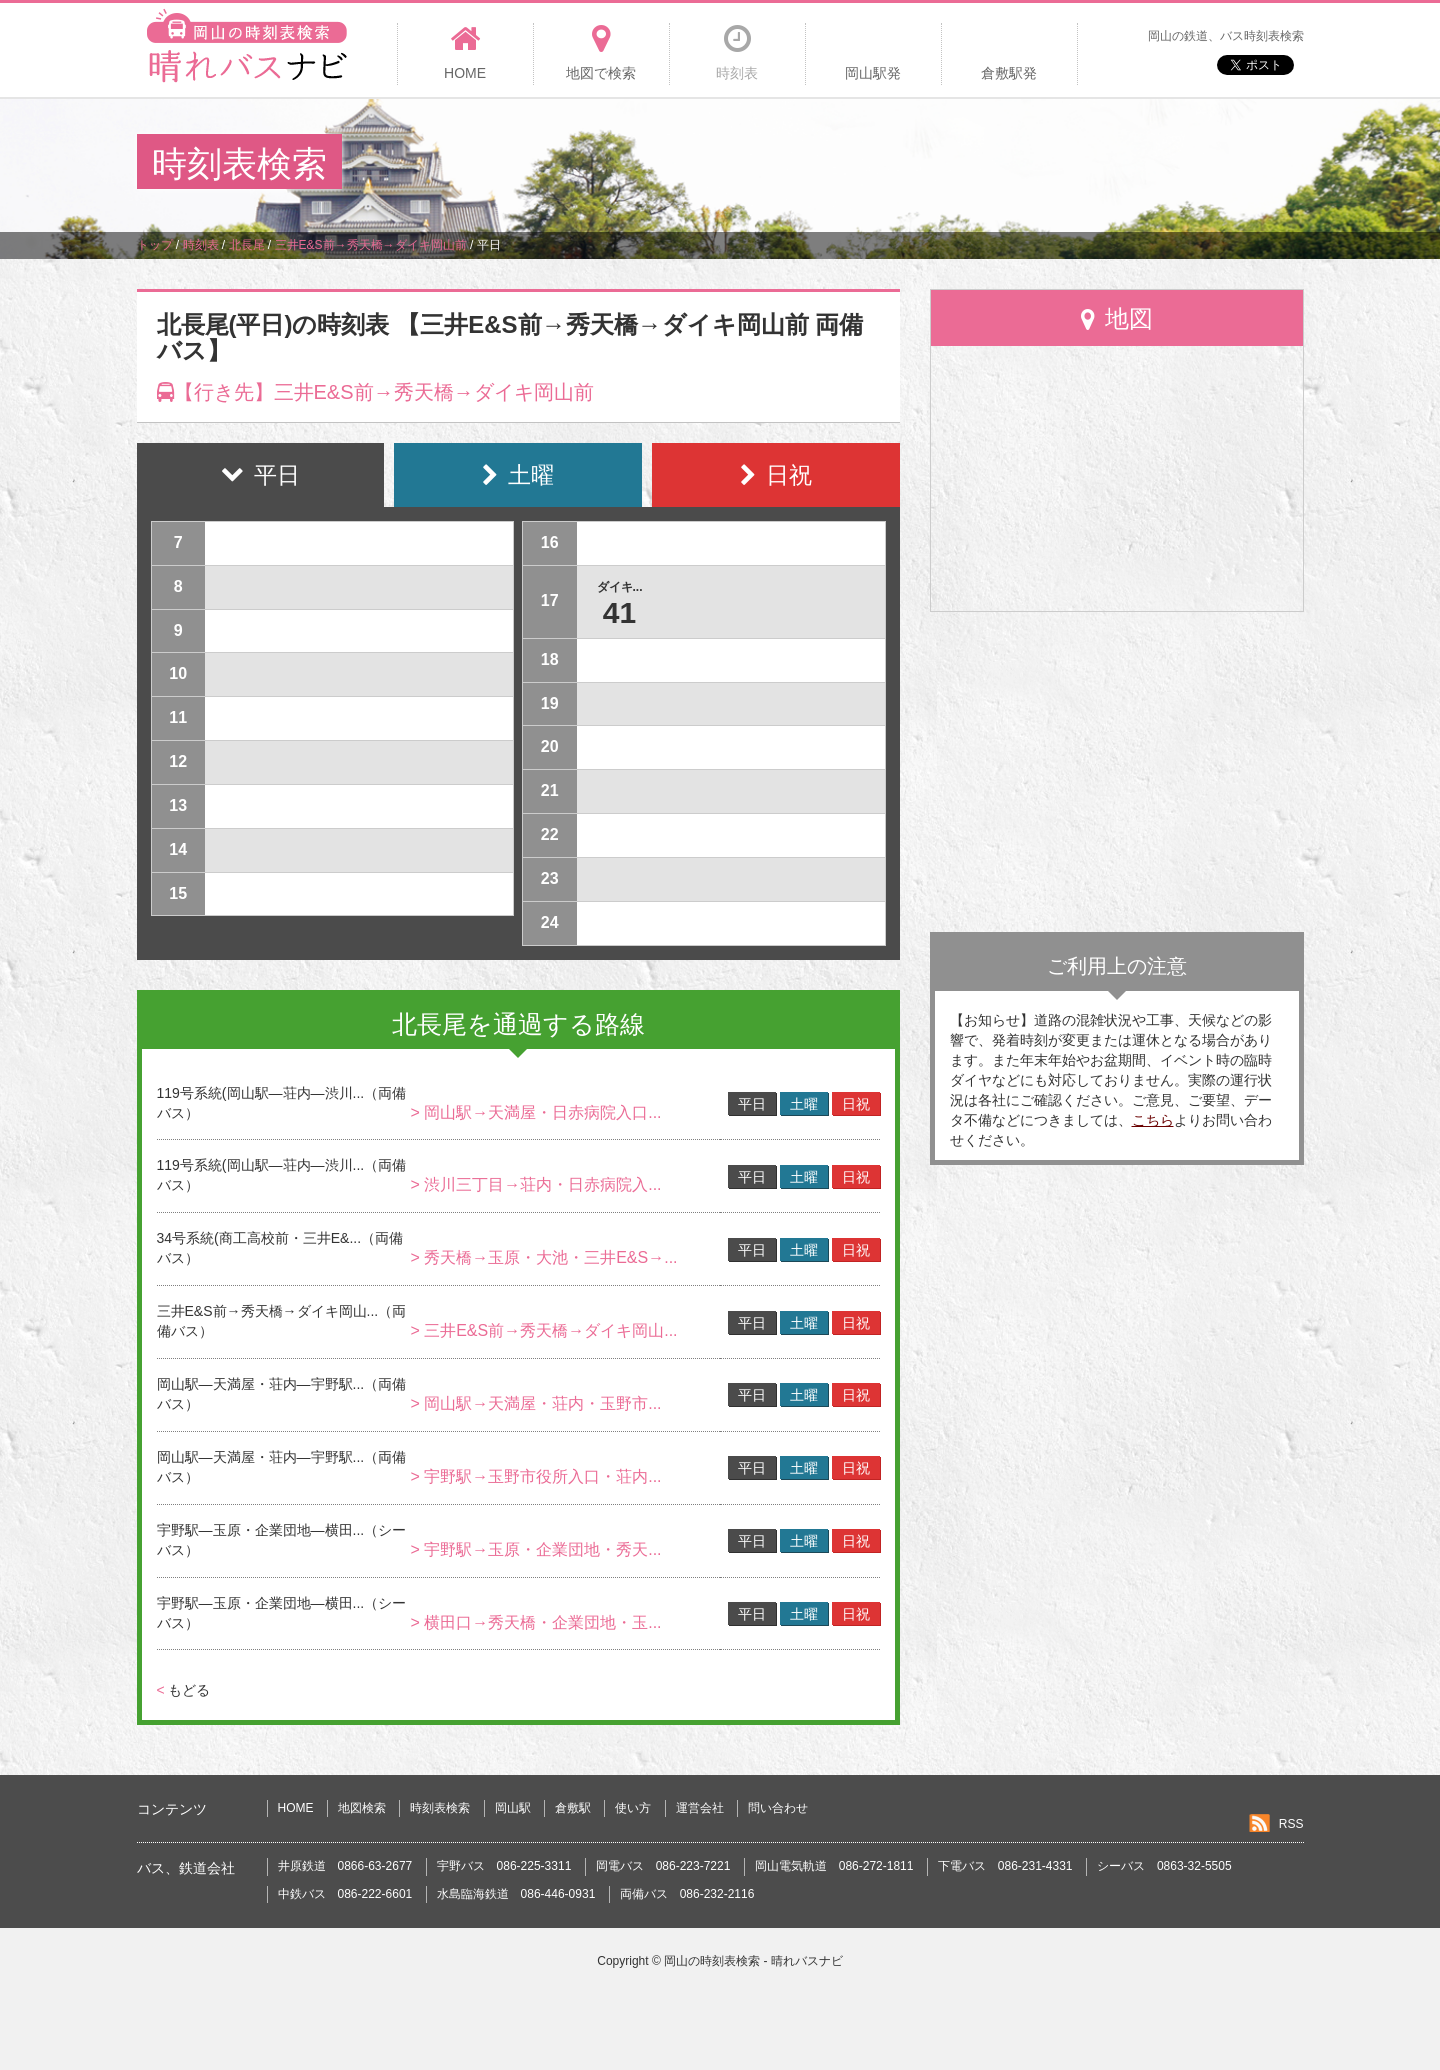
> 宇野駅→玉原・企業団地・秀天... (535, 1549)
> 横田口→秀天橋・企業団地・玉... (535, 1622)
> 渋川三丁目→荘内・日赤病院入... (535, 1184)
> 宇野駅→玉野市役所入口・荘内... (535, 1476)
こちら (1153, 1120)
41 (619, 612)
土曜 (804, 1104)
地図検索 (362, 1808)
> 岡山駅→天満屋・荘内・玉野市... (535, 1403)
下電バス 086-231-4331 (1005, 1866)
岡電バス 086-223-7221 (663, 1866)
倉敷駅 (573, 1808)
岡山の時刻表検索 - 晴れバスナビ (753, 1961)
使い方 (633, 1808)
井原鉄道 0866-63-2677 (345, 1866)
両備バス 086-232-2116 (687, 1894)
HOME (296, 1808)
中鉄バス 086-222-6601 (345, 1894)
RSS (1291, 1824)
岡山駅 (513, 1808)
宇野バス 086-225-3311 (504, 1866)
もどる (183, 1690)
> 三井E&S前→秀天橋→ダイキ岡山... (543, 1330)
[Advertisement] (939, 164)
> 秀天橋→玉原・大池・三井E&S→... (543, 1257)
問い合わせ (778, 1808)
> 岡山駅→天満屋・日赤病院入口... (535, 1112)
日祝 (856, 1104)
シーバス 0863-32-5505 (1164, 1866)
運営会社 (700, 1808)
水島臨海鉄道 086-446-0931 (516, 1894)
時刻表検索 (440, 1808)
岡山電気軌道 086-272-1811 (834, 1866)
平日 (752, 1104)
